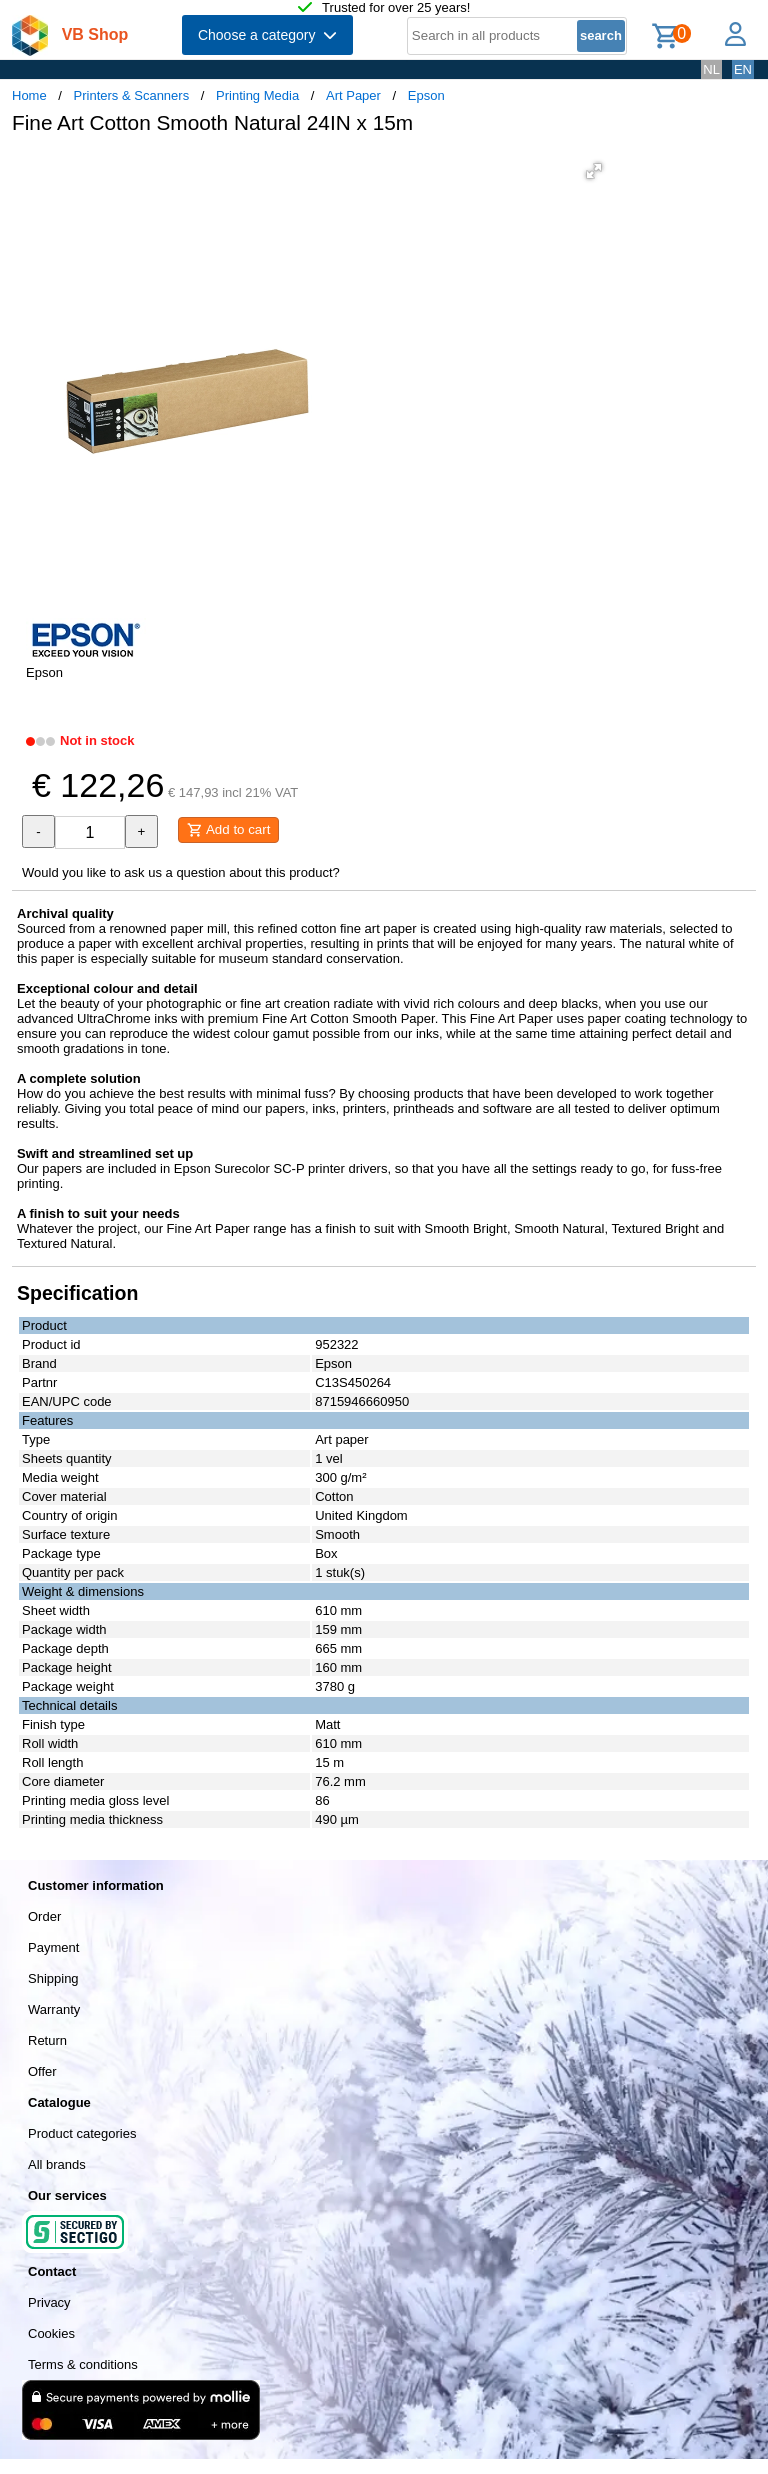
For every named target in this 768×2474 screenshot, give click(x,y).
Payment (53, 1947)
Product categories (82, 2133)
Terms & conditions (83, 2364)
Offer (42, 2071)
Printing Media (257, 95)
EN (743, 69)
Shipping (53, 1978)
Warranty (54, 2009)
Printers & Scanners (132, 95)
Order (44, 1916)
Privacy (49, 2302)
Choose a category (267, 35)
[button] (594, 171)
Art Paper (353, 95)
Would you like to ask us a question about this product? (181, 872)
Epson (426, 95)
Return (47, 2040)
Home (29, 95)
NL (711, 69)
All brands (57, 2164)
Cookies (51, 2333)
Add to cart (228, 830)
